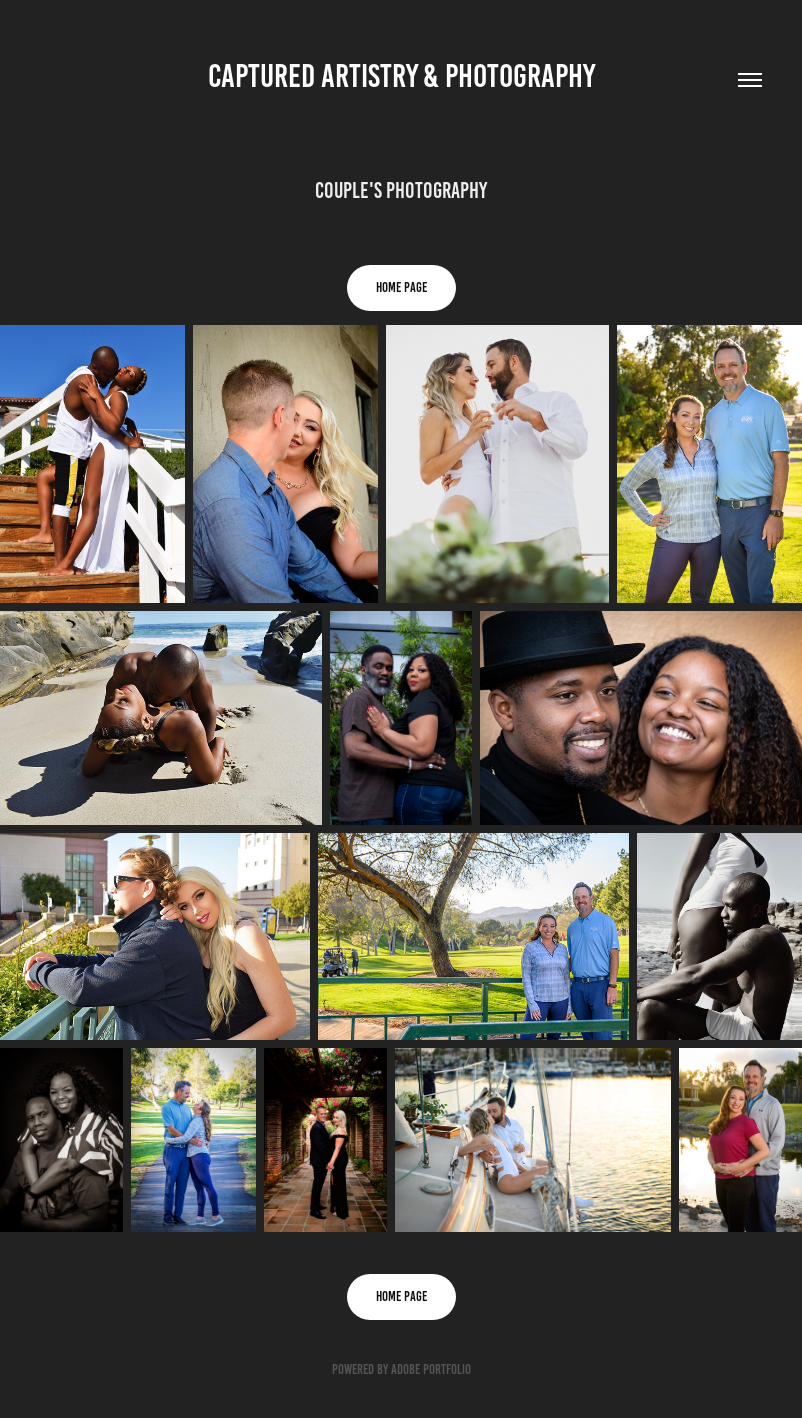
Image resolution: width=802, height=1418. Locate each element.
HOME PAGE (401, 287)
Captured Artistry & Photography (401, 76)
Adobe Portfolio (431, 1369)
